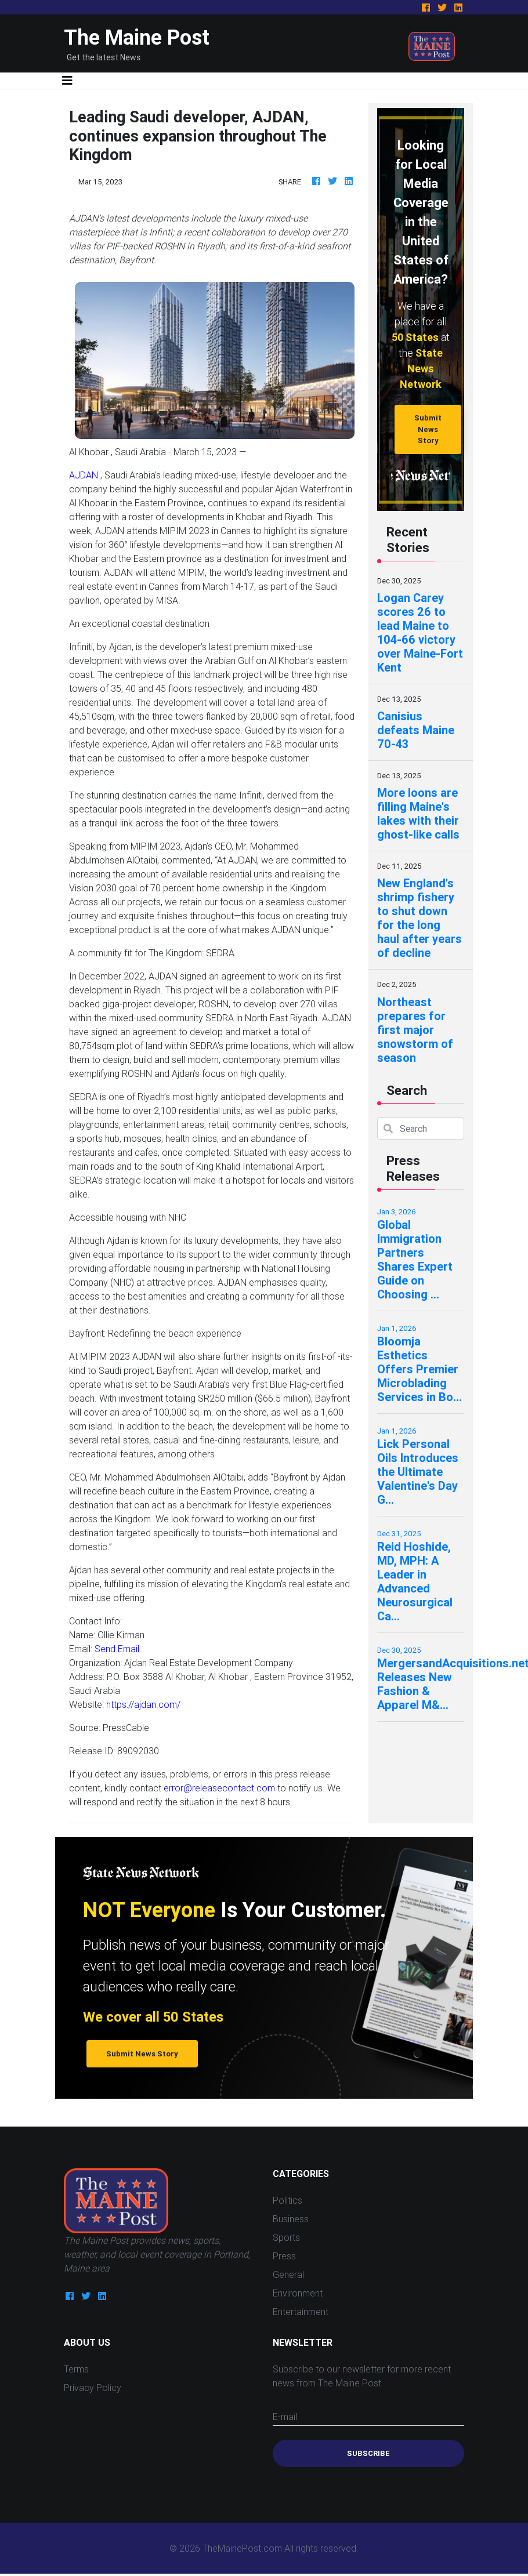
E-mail (285, 2416)
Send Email (117, 1649)
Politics (287, 2200)
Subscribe (368, 2453)
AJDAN (83, 475)
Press (284, 2256)
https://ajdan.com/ (143, 1704)
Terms (76, 2369)
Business (291, 2219)
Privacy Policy (92, 2387)
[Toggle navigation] (67, 80)
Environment (298, 2293)
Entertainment (300, 2311)
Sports (286, 2237)
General (288, 2274)
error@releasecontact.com (219, 1788)
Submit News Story (428, 429)
